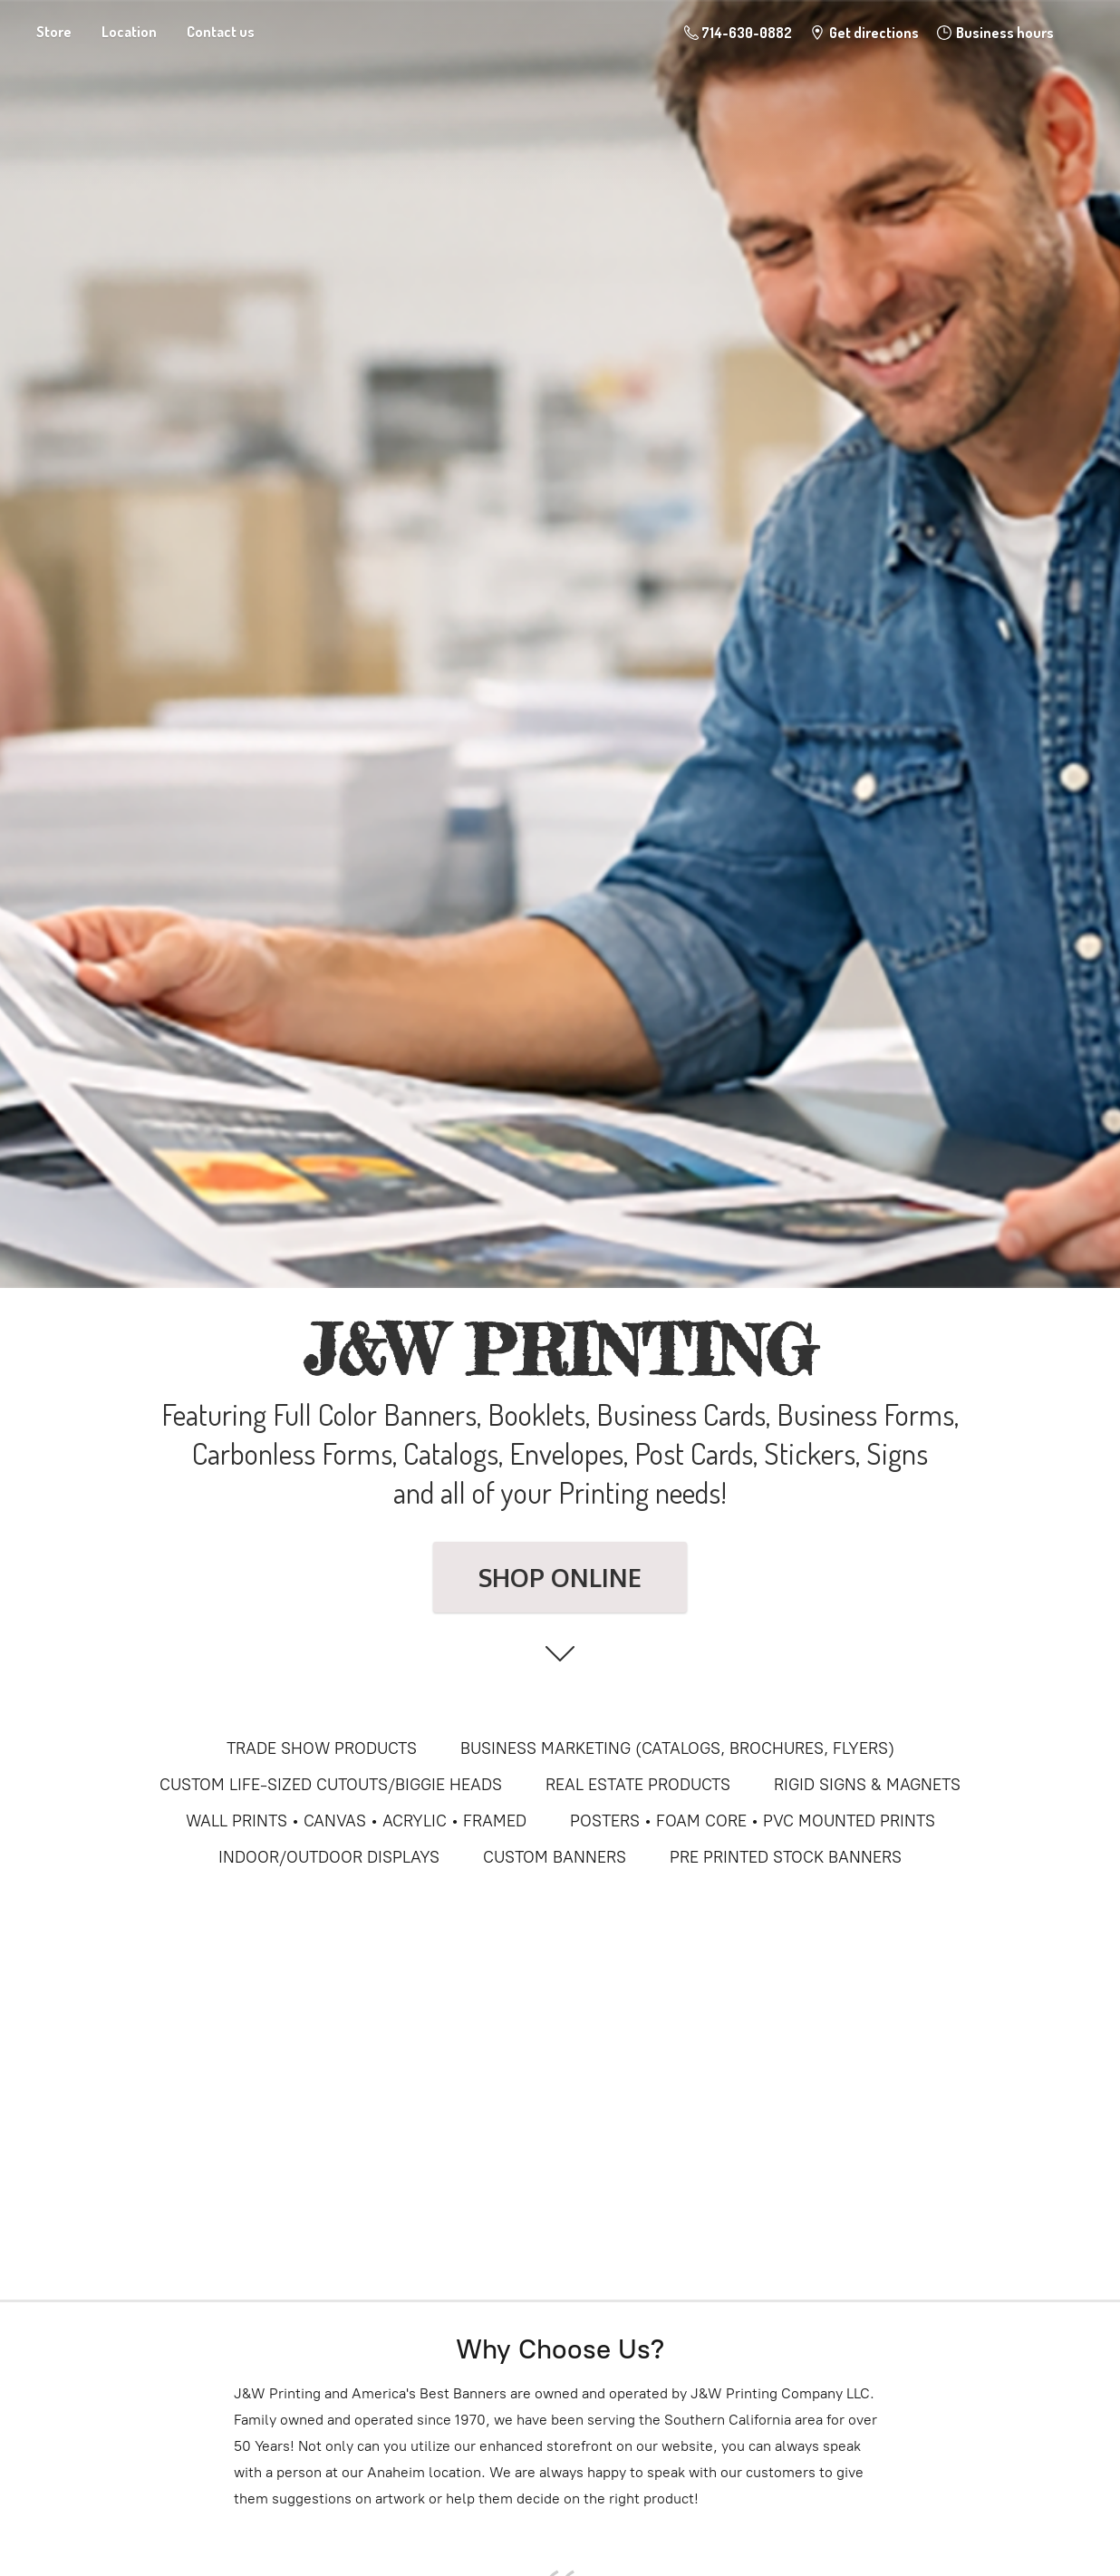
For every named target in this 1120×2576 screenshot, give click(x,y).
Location (129, 32)
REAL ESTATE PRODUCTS (638, 1785)
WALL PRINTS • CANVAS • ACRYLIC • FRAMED (356, 1821)
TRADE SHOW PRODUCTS (322, 1748)
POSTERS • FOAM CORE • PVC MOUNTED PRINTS (752, 1821)
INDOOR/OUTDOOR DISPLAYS (328, 1857)
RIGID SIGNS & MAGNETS (867, 1785)
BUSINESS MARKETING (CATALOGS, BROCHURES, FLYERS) (677, 1748)
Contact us (221, 32)
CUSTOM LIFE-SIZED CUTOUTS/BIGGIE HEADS (330, 1785)
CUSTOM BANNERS (554, 1857)
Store (54, 32)
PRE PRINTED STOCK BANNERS (786, 1857)
